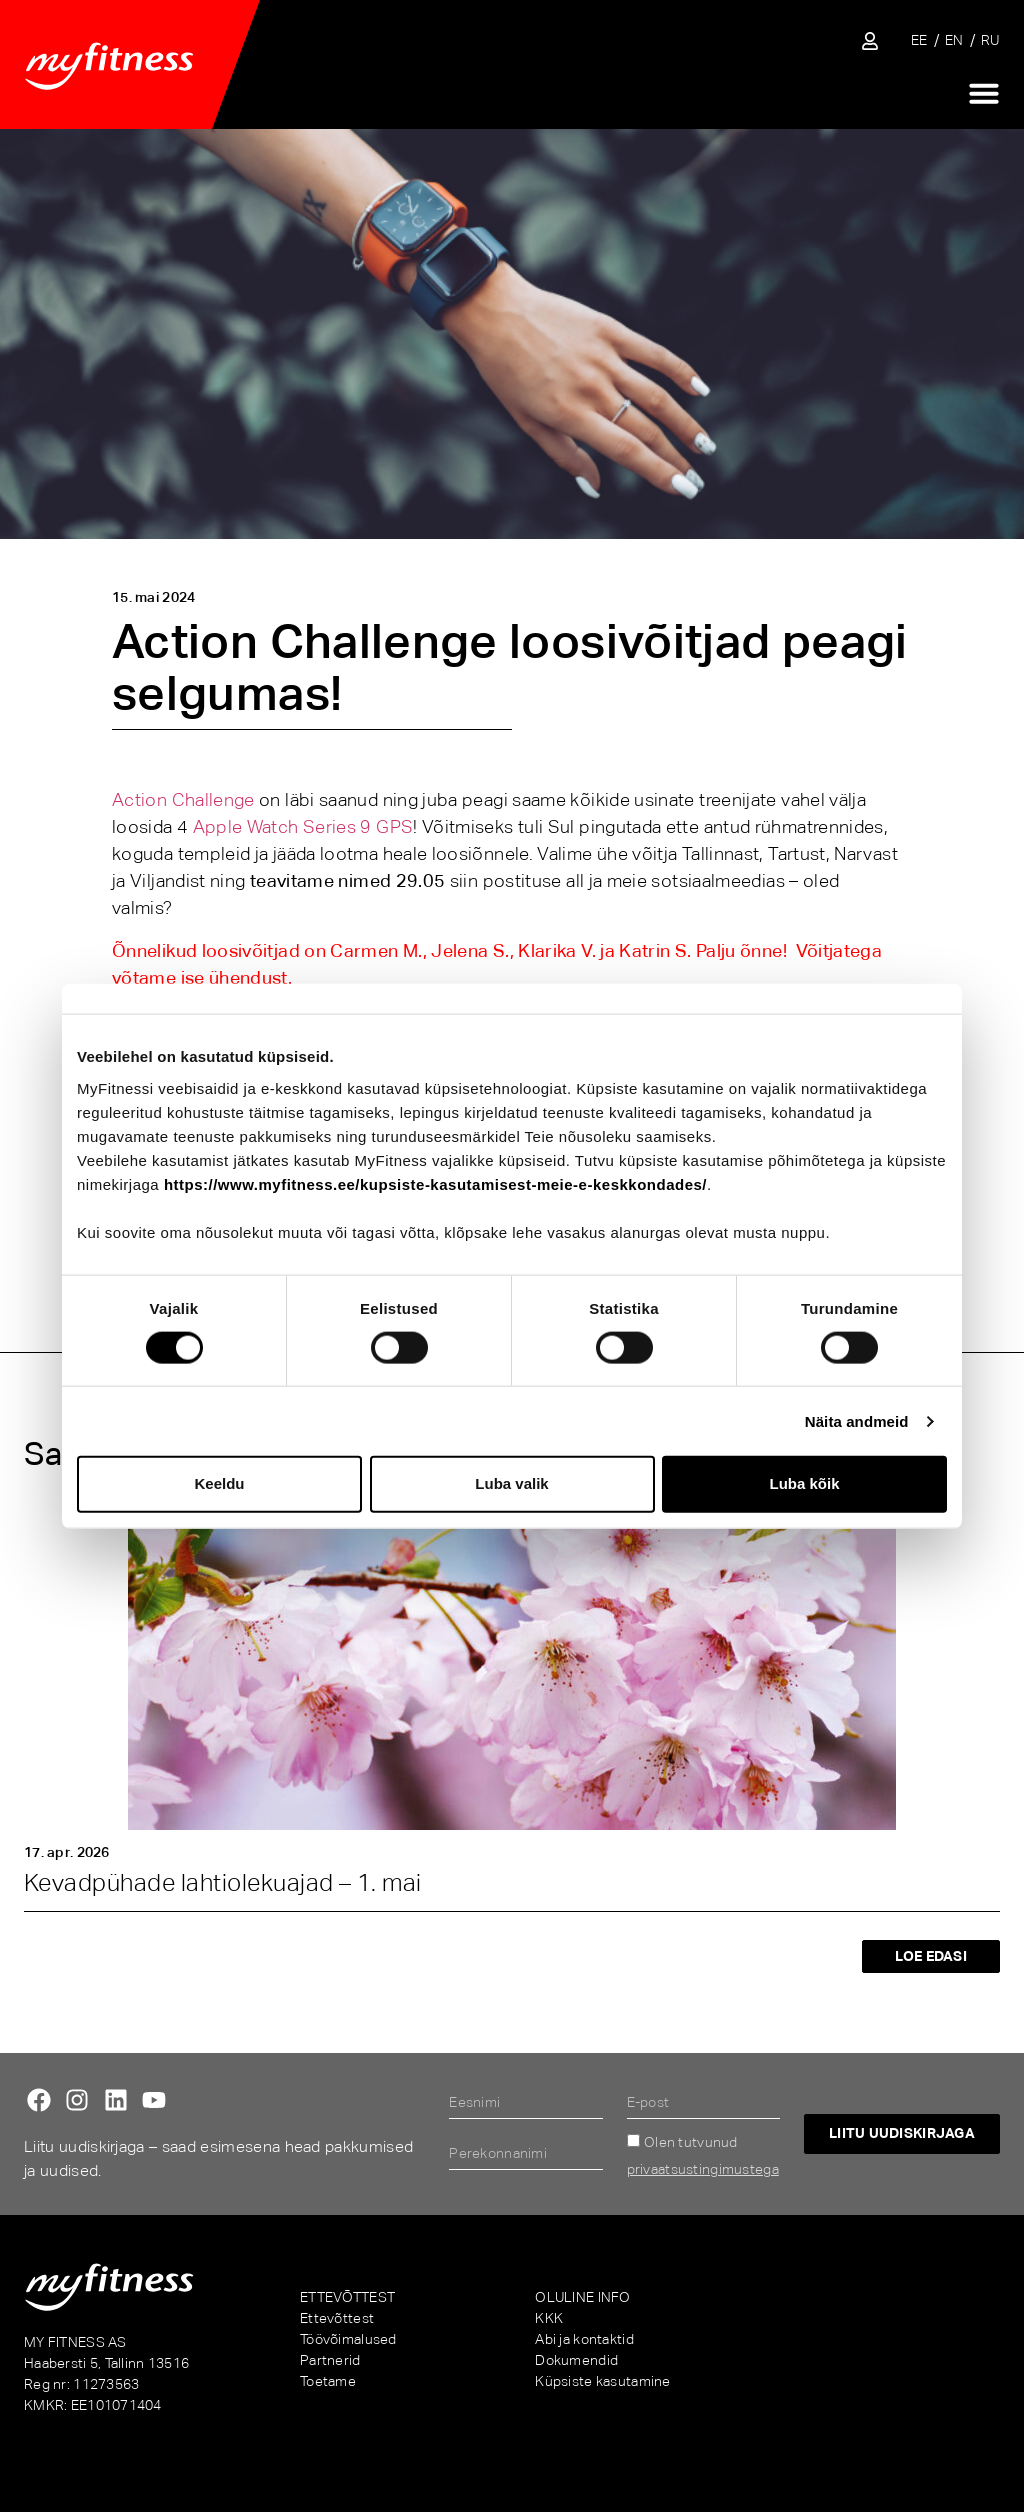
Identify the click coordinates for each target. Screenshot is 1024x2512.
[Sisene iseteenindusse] (870, 41)
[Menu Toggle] (984, 93)
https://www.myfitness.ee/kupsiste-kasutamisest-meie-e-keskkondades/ (435, 1183)
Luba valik (511, 1483)
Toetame (328, 2381)
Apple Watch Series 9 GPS (303, 826)
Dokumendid (576, 2360)
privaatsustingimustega (703, 2169)
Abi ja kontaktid (584, 2339)
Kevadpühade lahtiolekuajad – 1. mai (223, 1882)
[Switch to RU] (990, 40)
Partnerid (330, 2360)
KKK (549, 2318)
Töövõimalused (348, 2339)
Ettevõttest (337, 2318)
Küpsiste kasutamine (602, 2381)
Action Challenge (183, 799)
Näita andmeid (857, 1420)
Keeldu (219, 1483)
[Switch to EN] (954, 40)
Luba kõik (804, 1483)
